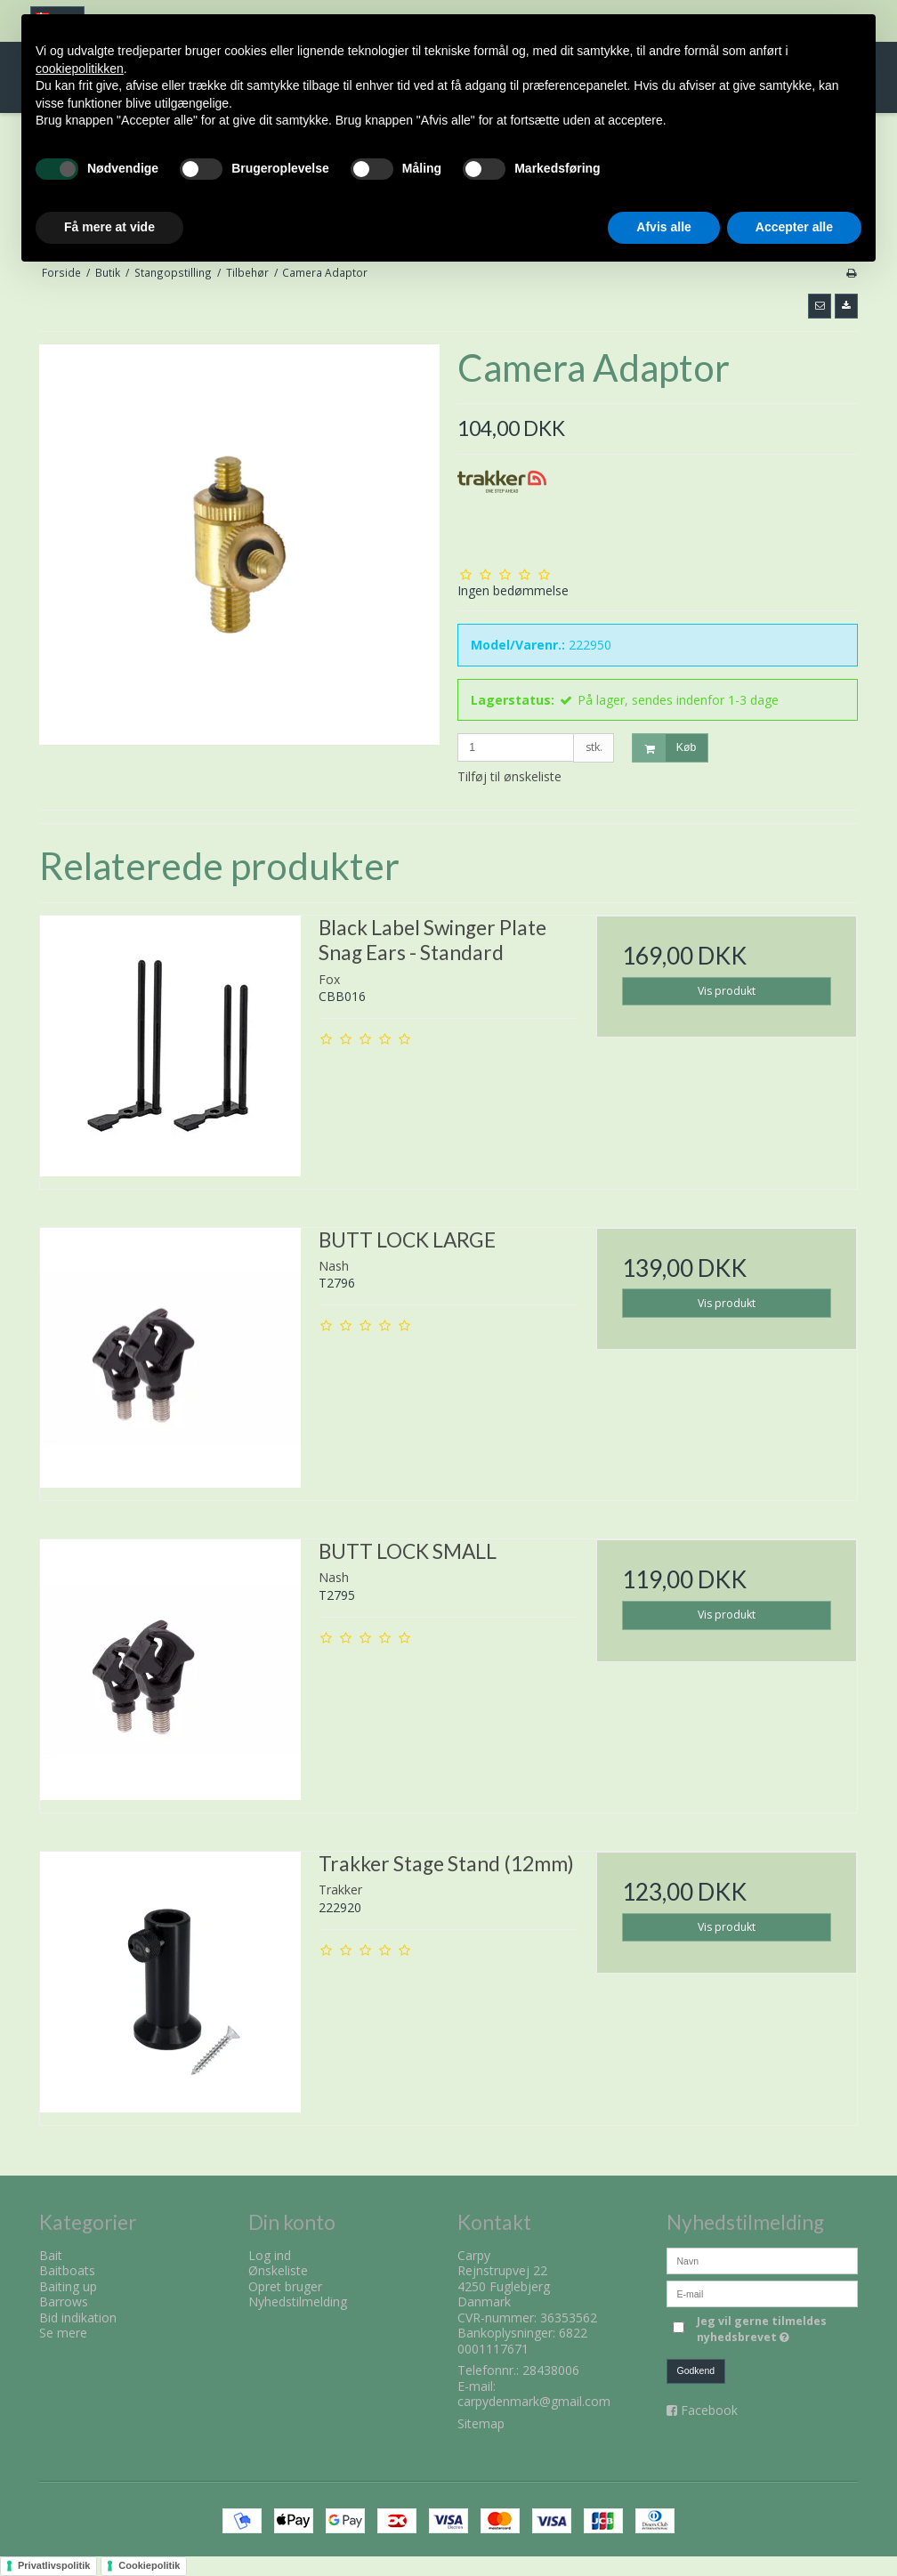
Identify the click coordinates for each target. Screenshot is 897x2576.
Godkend (696, 2370)
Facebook (709, 2410)
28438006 (550, 2370)
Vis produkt (727, 990)
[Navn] (762, 2259)
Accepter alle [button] (794, 227)
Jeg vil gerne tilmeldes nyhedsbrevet (776, 2329)
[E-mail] (762, 2292)
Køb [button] (664, 748)
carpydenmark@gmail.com (533, 2401)
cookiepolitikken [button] (80, 68)
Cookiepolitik (149, 2565)
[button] (819, 306)
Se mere (63, 2332)
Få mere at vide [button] (109, 227)
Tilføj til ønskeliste (509, 776)
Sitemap (481, 2423)
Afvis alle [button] (663, 227)
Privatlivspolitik (54, 2565)
